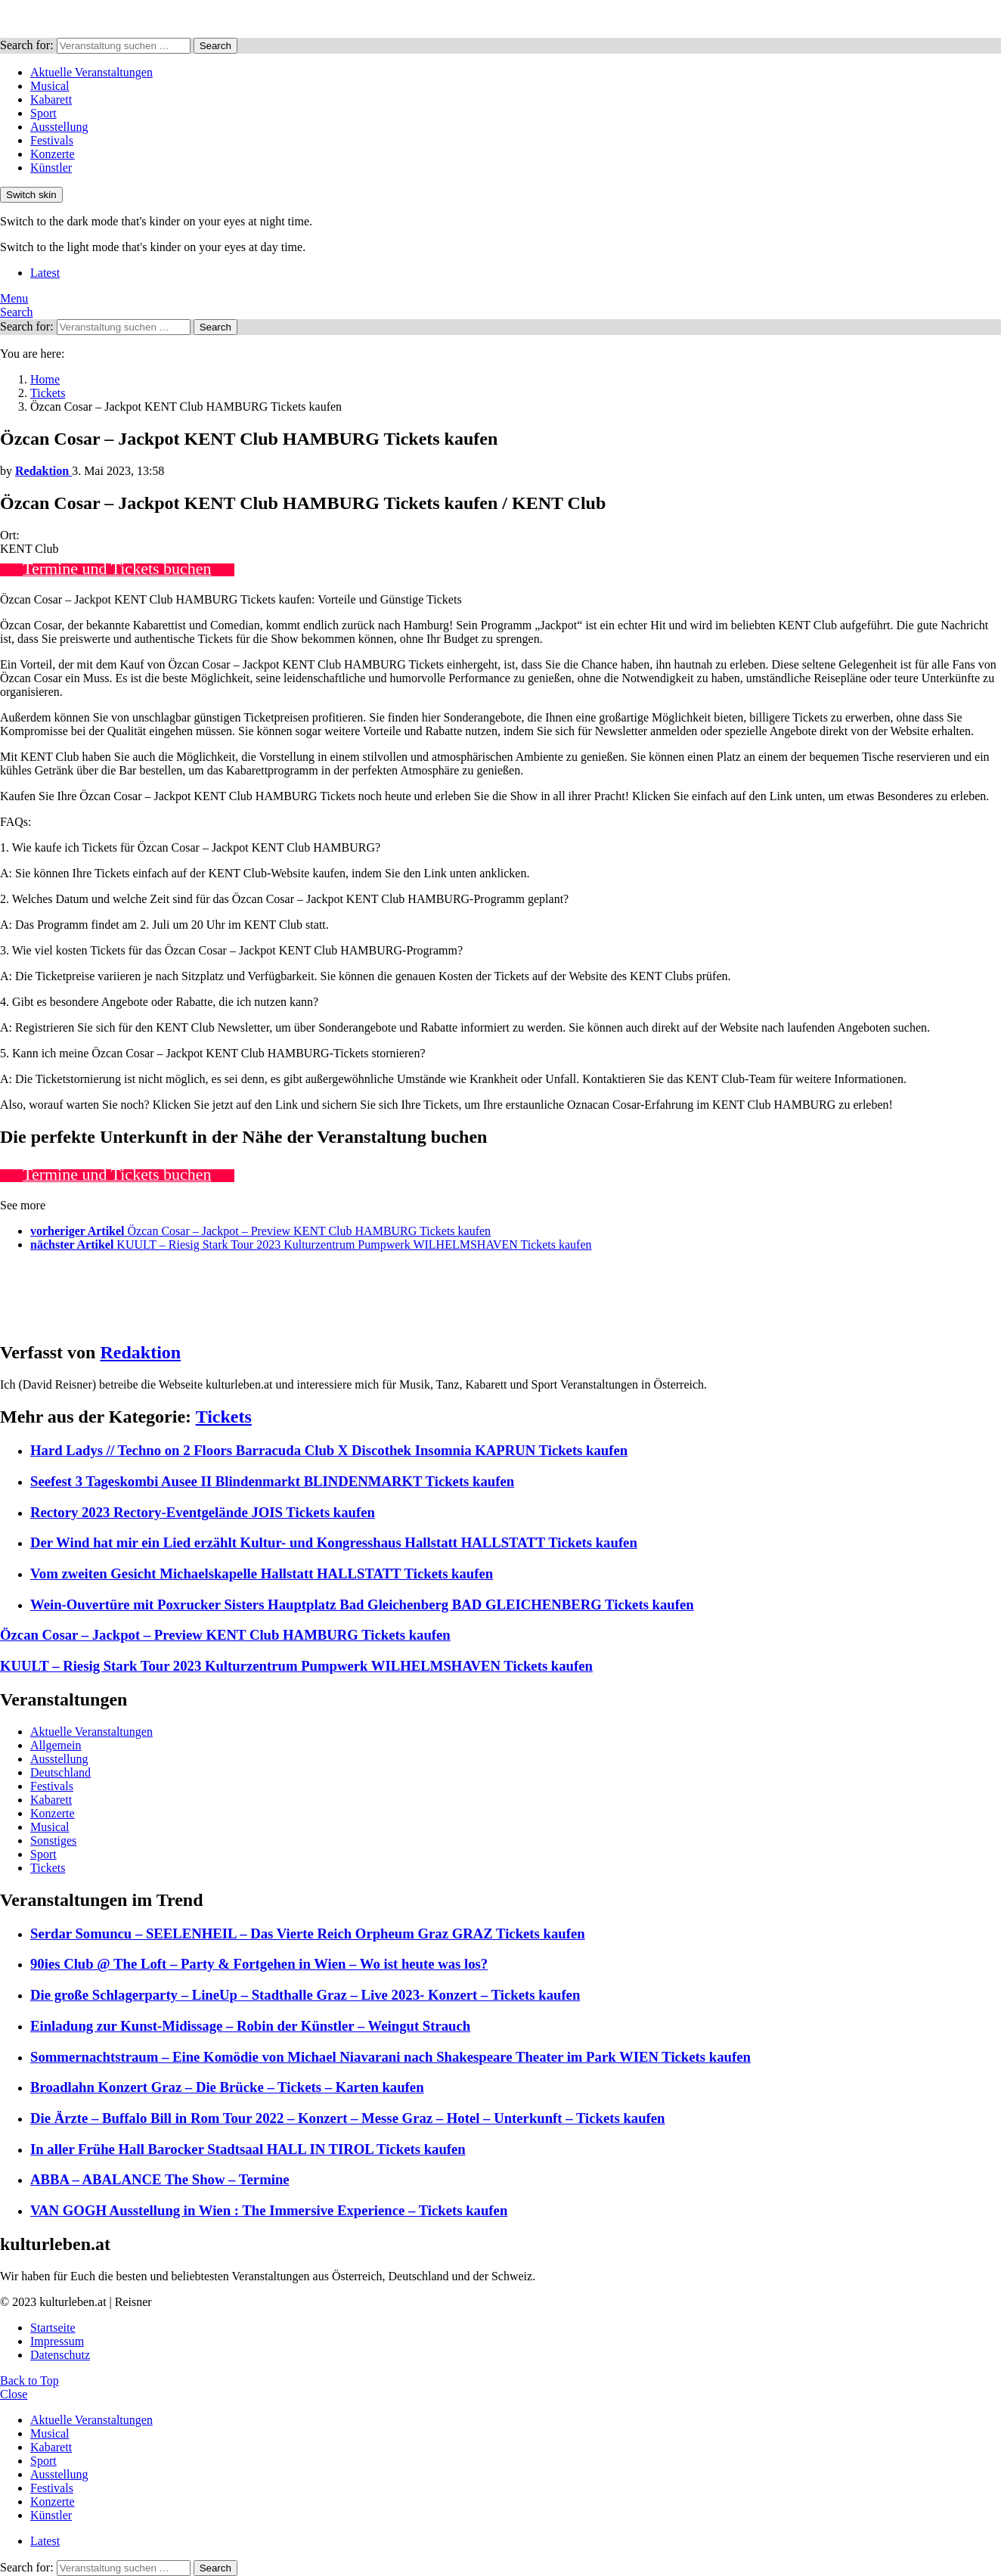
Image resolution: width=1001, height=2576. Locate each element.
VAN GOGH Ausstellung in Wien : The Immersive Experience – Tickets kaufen (268, 2210)
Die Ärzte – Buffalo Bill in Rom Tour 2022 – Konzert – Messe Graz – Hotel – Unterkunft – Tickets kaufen (347, 2118)
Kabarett (51, 99)
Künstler (51, 167)
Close (13, 2394)
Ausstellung (59, 126)
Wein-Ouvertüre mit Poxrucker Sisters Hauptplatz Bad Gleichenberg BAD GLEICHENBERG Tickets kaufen (362, 1604)
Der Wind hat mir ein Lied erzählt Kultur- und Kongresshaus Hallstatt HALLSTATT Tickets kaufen (333, 1542)
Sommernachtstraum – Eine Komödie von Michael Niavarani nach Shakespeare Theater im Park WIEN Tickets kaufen (390, 2057)
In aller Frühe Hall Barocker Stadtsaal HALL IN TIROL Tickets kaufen (248, 2149)
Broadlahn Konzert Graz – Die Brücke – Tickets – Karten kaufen (227, 2087)
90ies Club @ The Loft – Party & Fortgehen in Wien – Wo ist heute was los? (259, 1964)
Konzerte (52, 153)
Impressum (57, 2341)
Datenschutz (60, 2354)
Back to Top (29, 2380)
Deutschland (60, 1772)
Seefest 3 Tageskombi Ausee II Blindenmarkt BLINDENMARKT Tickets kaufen (272, 1481)
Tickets (224, 1416)
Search (215, 45)
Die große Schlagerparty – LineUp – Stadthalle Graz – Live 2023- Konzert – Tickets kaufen (305, 1995)
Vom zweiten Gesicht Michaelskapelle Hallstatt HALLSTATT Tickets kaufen (261, 1573)
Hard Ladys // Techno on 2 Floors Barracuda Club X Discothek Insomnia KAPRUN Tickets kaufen (329, 1450)
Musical (50, 85)
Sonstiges (53, 1840)
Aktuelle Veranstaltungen (91, 72)
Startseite (53, 2327)
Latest (45, 272)
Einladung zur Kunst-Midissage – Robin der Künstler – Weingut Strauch (250, 2026)
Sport (43, 113)
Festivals (51, 140)
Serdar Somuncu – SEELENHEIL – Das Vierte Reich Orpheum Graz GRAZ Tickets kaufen (307, 1933)
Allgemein (56, 1745)
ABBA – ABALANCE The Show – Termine (160, 2179)
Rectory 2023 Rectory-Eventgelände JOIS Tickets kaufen (202, 1512)
